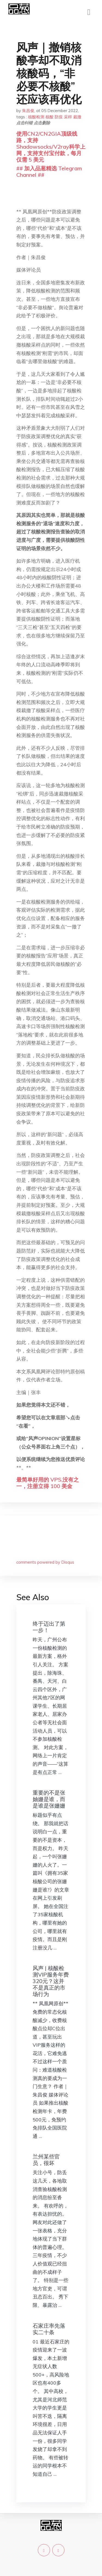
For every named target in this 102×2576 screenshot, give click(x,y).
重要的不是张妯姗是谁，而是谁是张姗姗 (49, 1799)
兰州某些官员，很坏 (46, 2159)
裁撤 (77, 116)
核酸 (49, 116)
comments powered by (45, 1562)
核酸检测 (36, 116)
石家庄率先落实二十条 (49, 2329)
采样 (68, 116)
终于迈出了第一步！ (49, 1626)
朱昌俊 (28, 110)
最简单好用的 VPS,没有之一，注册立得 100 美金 (47, 1482)
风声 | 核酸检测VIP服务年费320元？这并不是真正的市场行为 (51, 1981)
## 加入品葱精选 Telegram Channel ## (49, 171)
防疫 (59, 116)
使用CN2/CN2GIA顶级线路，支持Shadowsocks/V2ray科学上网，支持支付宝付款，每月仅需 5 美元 (50, 146)
